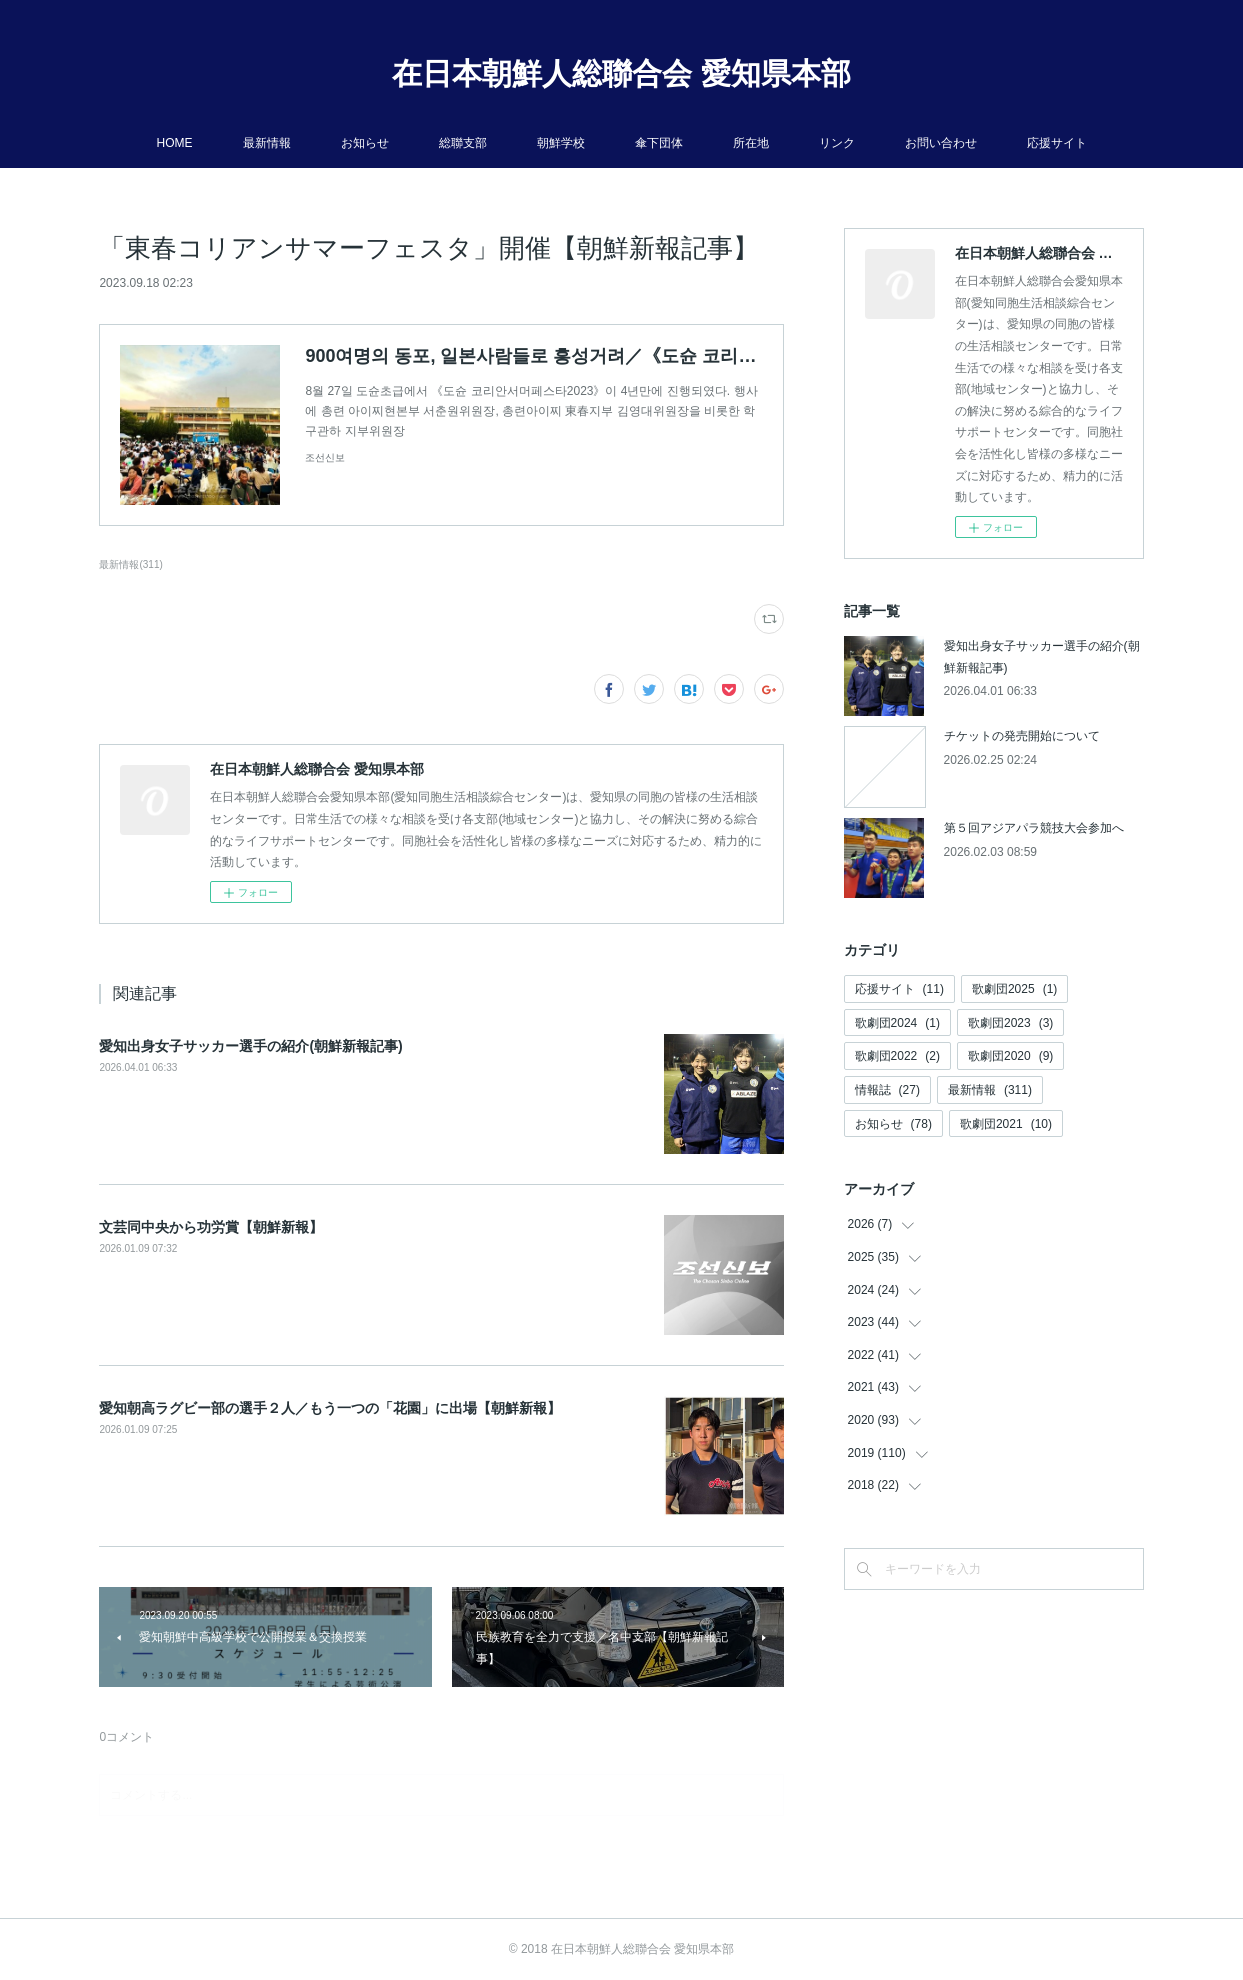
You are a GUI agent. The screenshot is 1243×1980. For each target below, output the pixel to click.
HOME (175, 143)
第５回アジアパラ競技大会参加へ (1034, 828)
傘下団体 (659, 143)
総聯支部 (463, 143)
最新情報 (267, 143)
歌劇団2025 (1014, 989)
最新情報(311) (130, 564)
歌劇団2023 (1010, 1023)
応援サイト (1057, 143)
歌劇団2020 (1010, 1056)
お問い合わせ (941, 143)
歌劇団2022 (897, 1056)
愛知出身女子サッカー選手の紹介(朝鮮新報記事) (250, 1046)
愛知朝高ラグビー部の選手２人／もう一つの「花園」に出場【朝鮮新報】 (330, 1408)
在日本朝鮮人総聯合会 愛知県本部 (621, 73)
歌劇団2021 (1006, 1124)
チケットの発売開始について (1022, 736)
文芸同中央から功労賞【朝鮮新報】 (211, 1227)
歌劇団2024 (897, 1023)
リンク (837, 143)
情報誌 (887, 1090)
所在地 (751, 143)
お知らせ (365, 143)
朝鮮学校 (561, 143)
